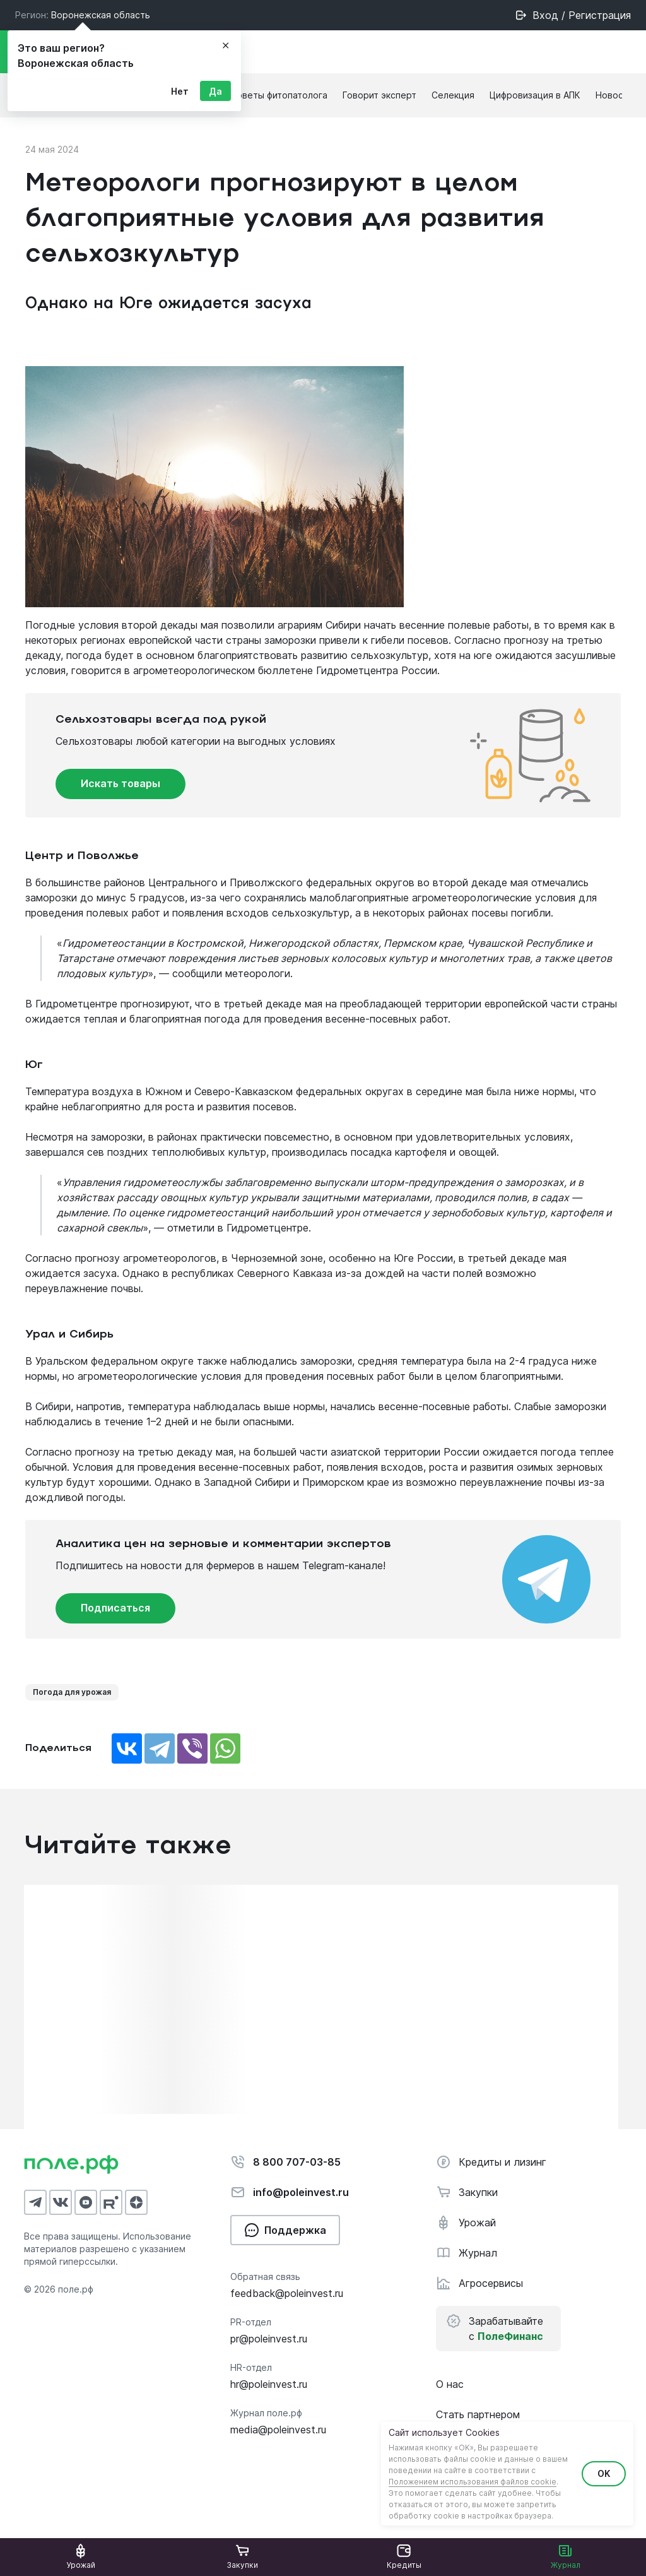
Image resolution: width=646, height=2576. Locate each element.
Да (215, 91)
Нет (180, 91)
